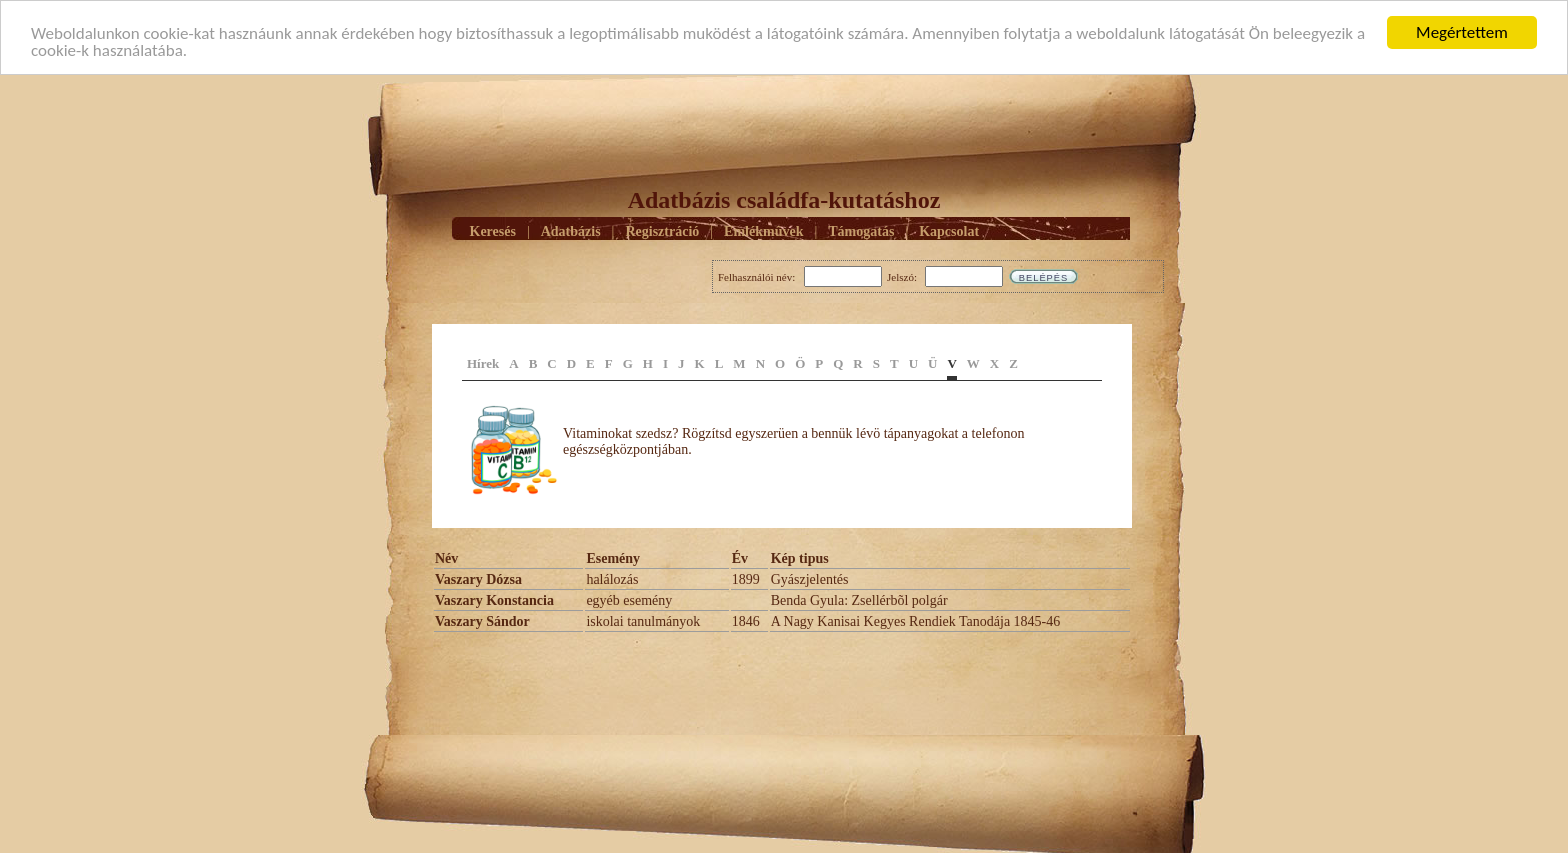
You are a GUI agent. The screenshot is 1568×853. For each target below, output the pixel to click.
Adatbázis (571, 230)
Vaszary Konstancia (494, 600)
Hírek (483, 363)
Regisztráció (662, 230)
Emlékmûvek (763, 230)
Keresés (493, 230)
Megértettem (1462, 32)
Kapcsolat (949, 230)
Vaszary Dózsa (478, 579)
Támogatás (861, 230)
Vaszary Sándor (482, 621)
